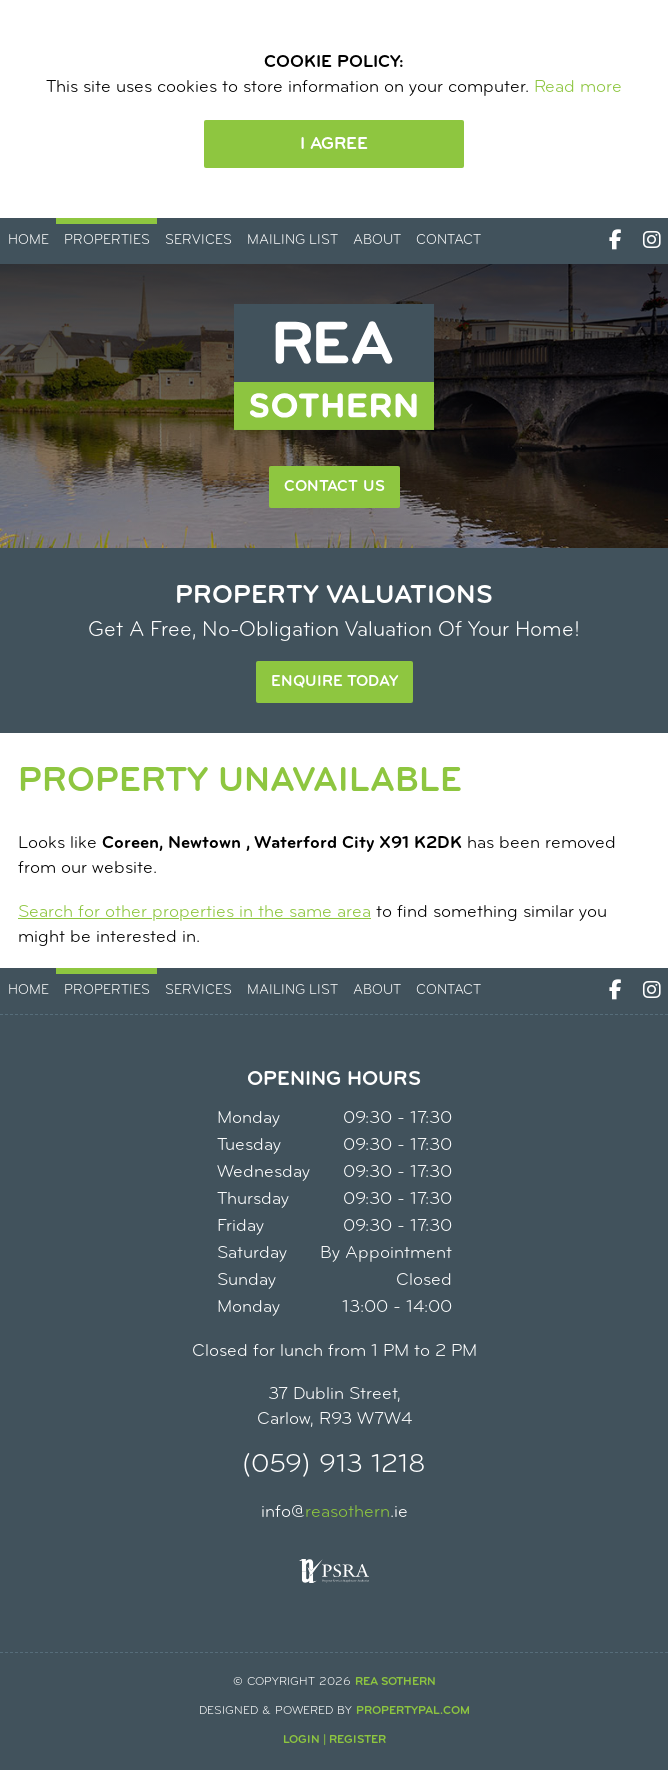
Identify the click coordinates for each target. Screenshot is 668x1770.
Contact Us (334, 487)
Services (198, 240)
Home (28, 240)
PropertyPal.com (413, 1711)
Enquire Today (334, 682)
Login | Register (334, 1740)
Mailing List (292, 240)
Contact (448, 240)
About (377, 240)
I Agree (334, 144)
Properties (107, 240)
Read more (578, 87)
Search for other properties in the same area (194, 912)
